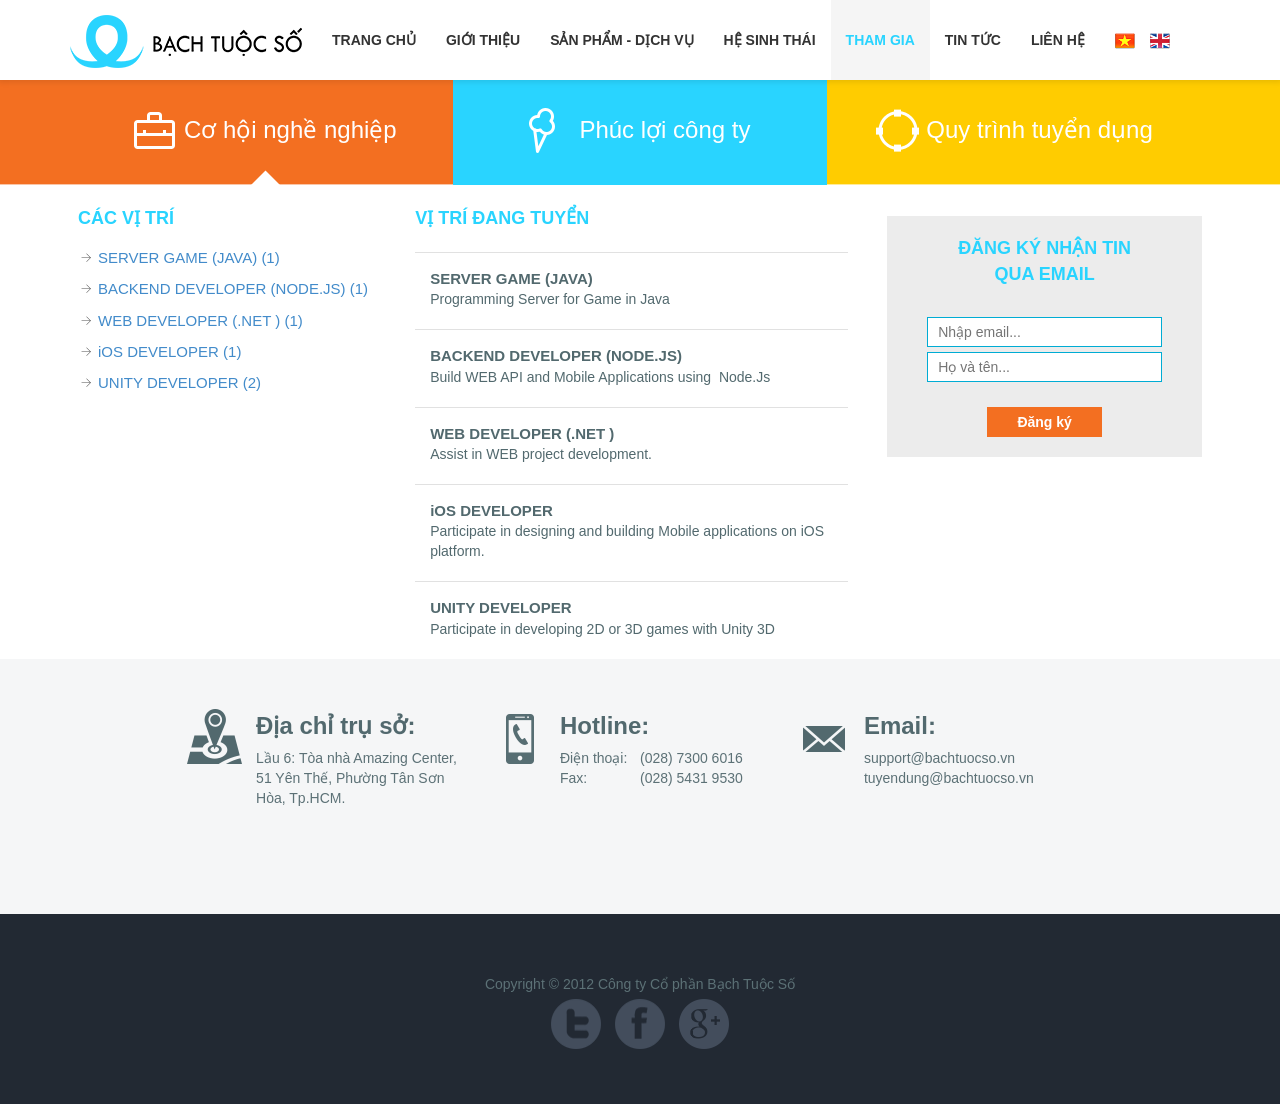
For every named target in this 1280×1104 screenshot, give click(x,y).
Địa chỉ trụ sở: (335, 725)
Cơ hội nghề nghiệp (290, 129)
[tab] (265, 133)
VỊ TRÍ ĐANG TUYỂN (502, 218)
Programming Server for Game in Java (550, 299)
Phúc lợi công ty (664, 129)
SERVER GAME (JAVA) (189, 257)
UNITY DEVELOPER (179, 382)
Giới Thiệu (483, 40)
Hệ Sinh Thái (770, 40)
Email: (900, 725)
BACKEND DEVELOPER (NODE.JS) (233, 288)
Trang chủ (374, 40)
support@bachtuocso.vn (939, 758)
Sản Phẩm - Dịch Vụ (621, 40)
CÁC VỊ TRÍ (126, 218)
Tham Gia (880, 40)
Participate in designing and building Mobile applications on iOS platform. (627, 541)
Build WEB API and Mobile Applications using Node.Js (600, 377)
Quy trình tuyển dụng (1039, 129)
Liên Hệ (1058, 40)
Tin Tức (973, 40)
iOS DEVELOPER (169, 351)
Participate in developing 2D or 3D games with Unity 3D (602, 629)
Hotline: (604, 725)
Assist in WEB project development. (541, 454)
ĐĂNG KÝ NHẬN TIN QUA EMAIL (1044, 261)
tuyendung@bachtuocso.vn (949, 778)
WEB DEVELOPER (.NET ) (200, 320)
